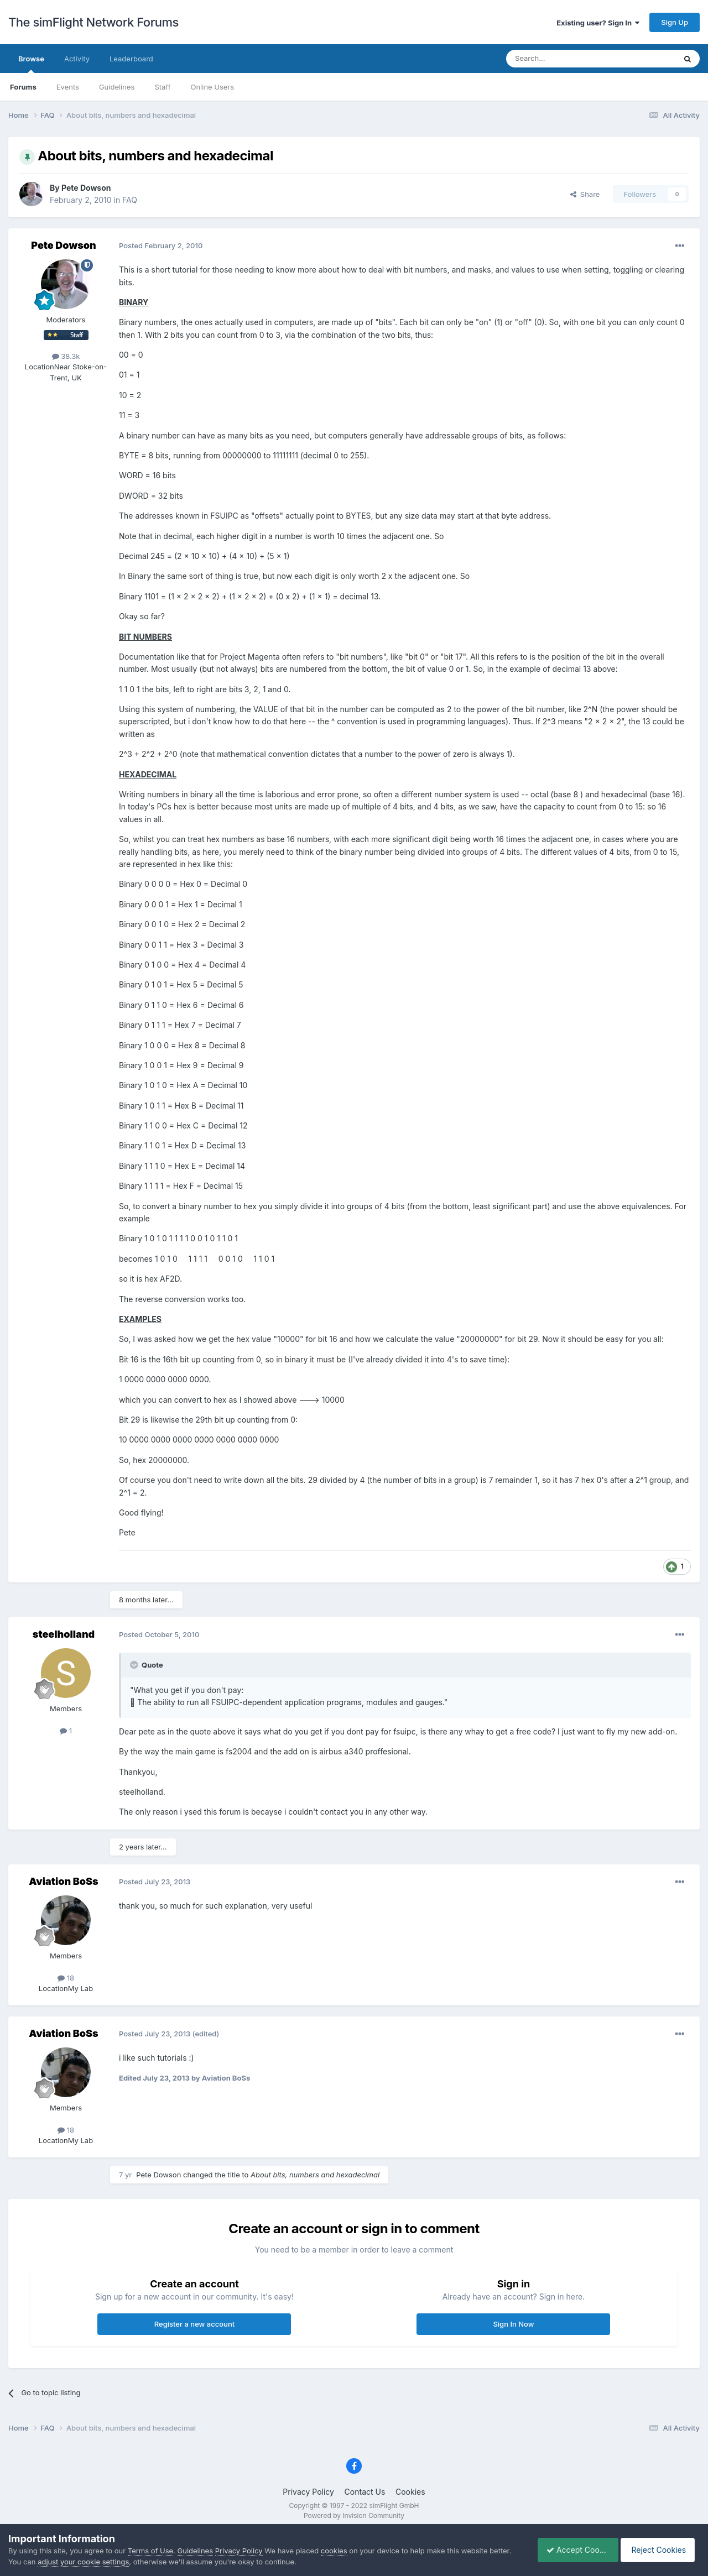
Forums (23, 86)
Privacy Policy (308, 2491)
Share (585, 194)
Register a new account (194, 2323)
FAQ (129, 200)
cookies (334, 2550)
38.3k (66, 356)
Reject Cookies (659, 2549)
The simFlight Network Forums (93, 22)
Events (67, 86)
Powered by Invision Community (354, 2515)
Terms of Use (150, 2550)
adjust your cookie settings (83, 2561)
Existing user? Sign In (597, 22)
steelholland (64, 1634)
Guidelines (117, 86)
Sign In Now (513, 2323)
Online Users (212, 86)
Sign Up (674, 22)
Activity (77, 58)
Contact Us (365, 2491)
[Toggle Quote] (135, 1664)
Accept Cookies (572, 2549)
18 (66, 1977)
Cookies (410, 2491)
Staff (162, 86)
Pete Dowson (86, 187)
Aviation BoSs (63, 1881)
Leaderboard (131, 58)
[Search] (563, 58)
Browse (31, 63)
